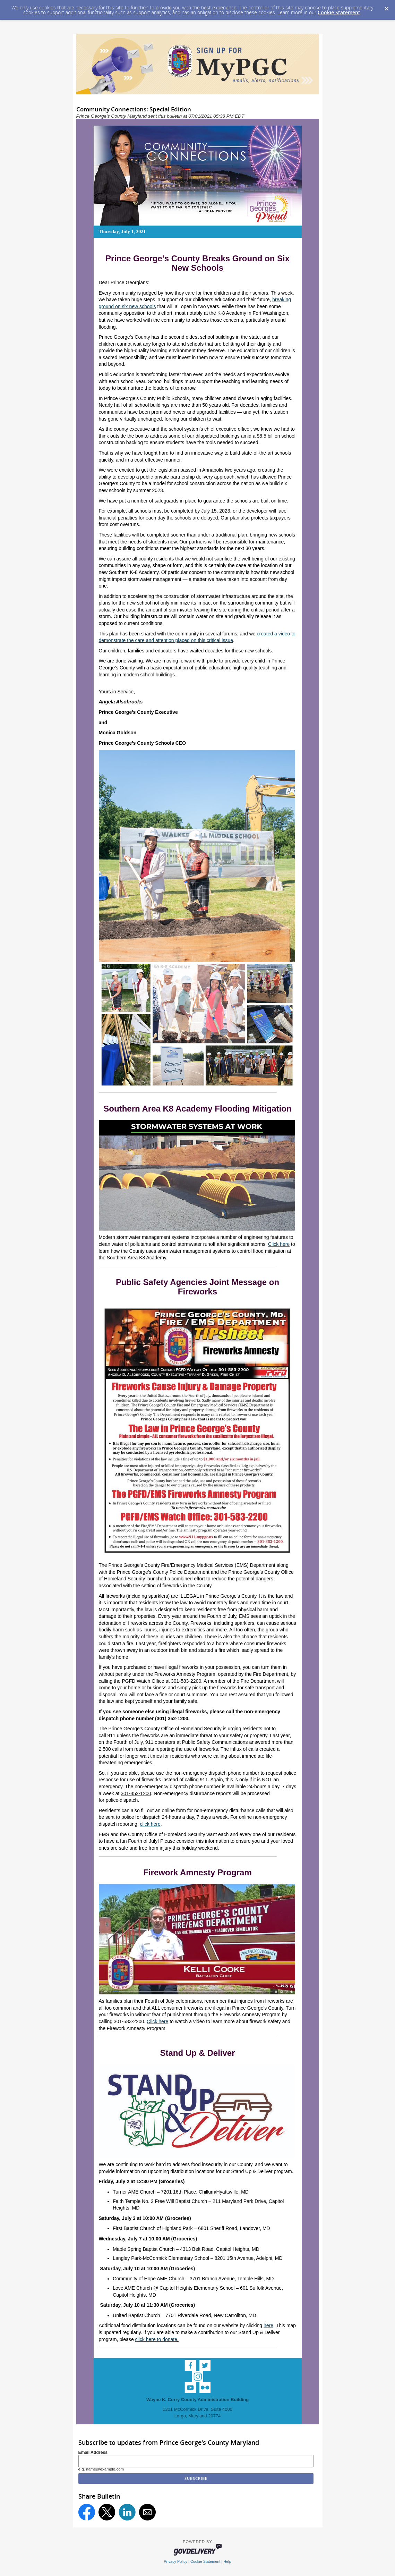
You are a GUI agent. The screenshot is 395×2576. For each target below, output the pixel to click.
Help (227, 2561)
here (268, 2325)
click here (150, 1824)
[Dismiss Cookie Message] (386, 6)
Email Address (93, 2452)
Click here (279, 1244)
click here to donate (156, 2339)
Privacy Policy (175, 2561)
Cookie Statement (339, 12)
